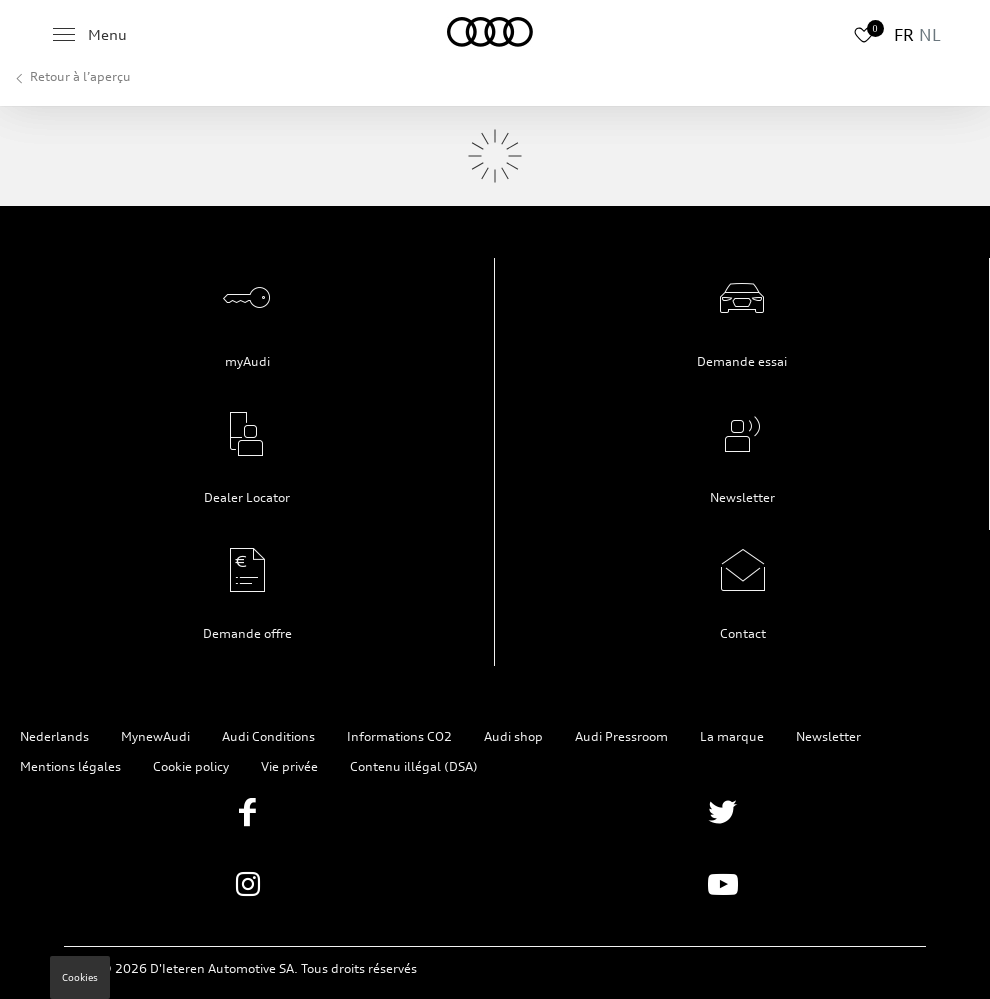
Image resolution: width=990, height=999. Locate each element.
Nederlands (54, 736)
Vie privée (289, 766)
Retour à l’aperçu (80, 76)
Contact (743, 633)
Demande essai (742, 361)
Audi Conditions (268, 736)
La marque (732, 736)
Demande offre (247, 633)
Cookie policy (191, 766)
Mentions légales (70, 766)
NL (930, 35)
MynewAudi (155, 736)
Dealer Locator (247, 497)
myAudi (247, 361)
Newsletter (742, 497)
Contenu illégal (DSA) (414, 766)
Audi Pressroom (621, 736)
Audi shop (513, 736)
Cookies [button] (80, 977)
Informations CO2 (399, 736)
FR (904, 35)
